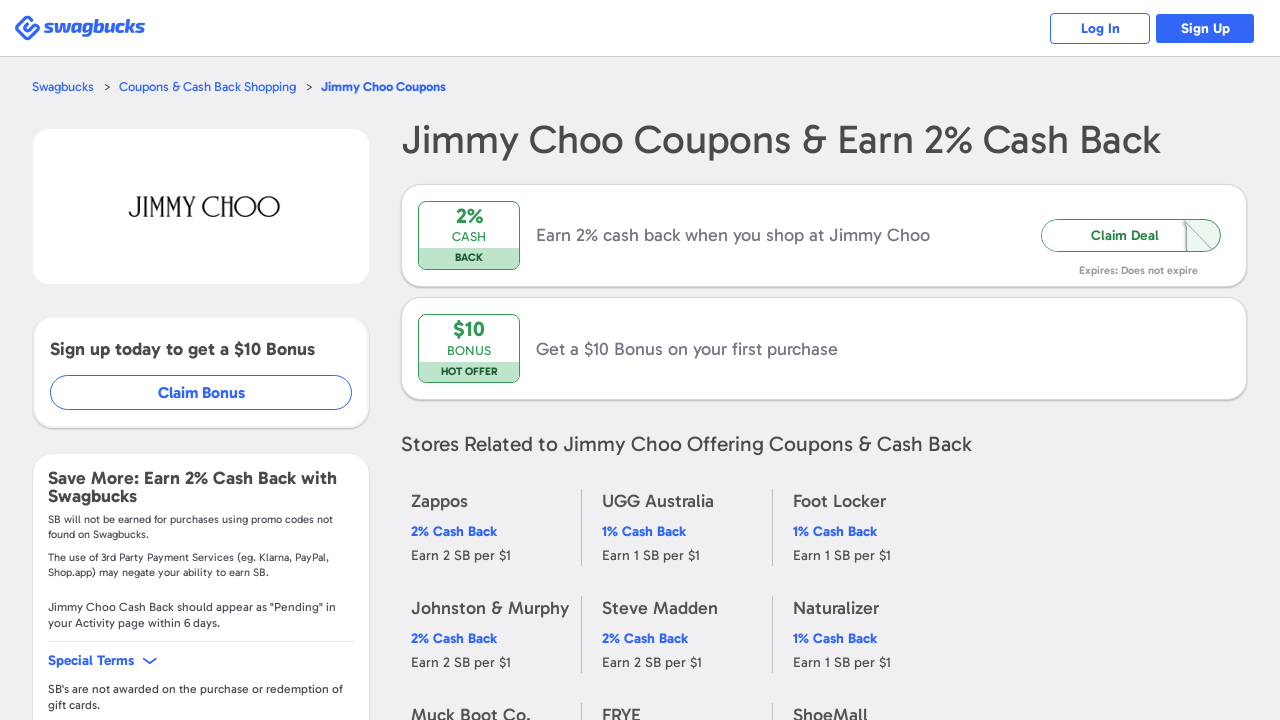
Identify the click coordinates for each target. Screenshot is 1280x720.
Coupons (383, 86)
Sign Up (1205, 28)
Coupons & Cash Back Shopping (207, 86)
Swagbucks (63, 86)
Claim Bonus (201, 392)
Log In (1100, 28)
